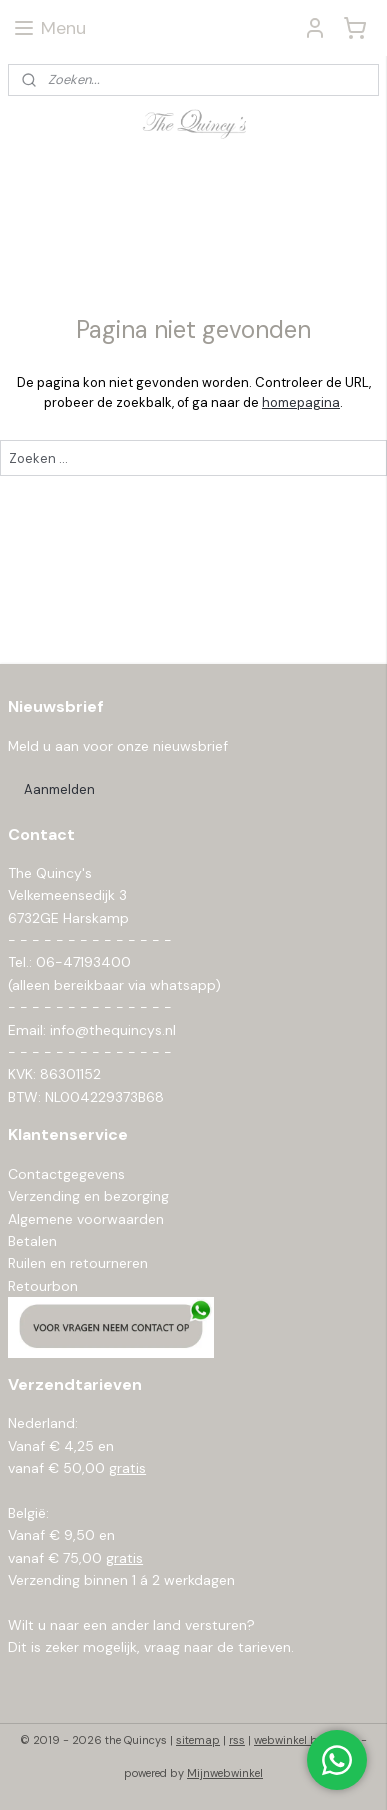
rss (237, 1740)
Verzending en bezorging (88, 1196)
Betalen (32, 1241)
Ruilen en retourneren (78, 1263)
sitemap (198, 1740)
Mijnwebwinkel (225, 1773)
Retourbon (43, 1286)
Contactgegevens (66, 1174)
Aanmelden (59, 789)
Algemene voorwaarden (86, 1219)
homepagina (301, 402)
